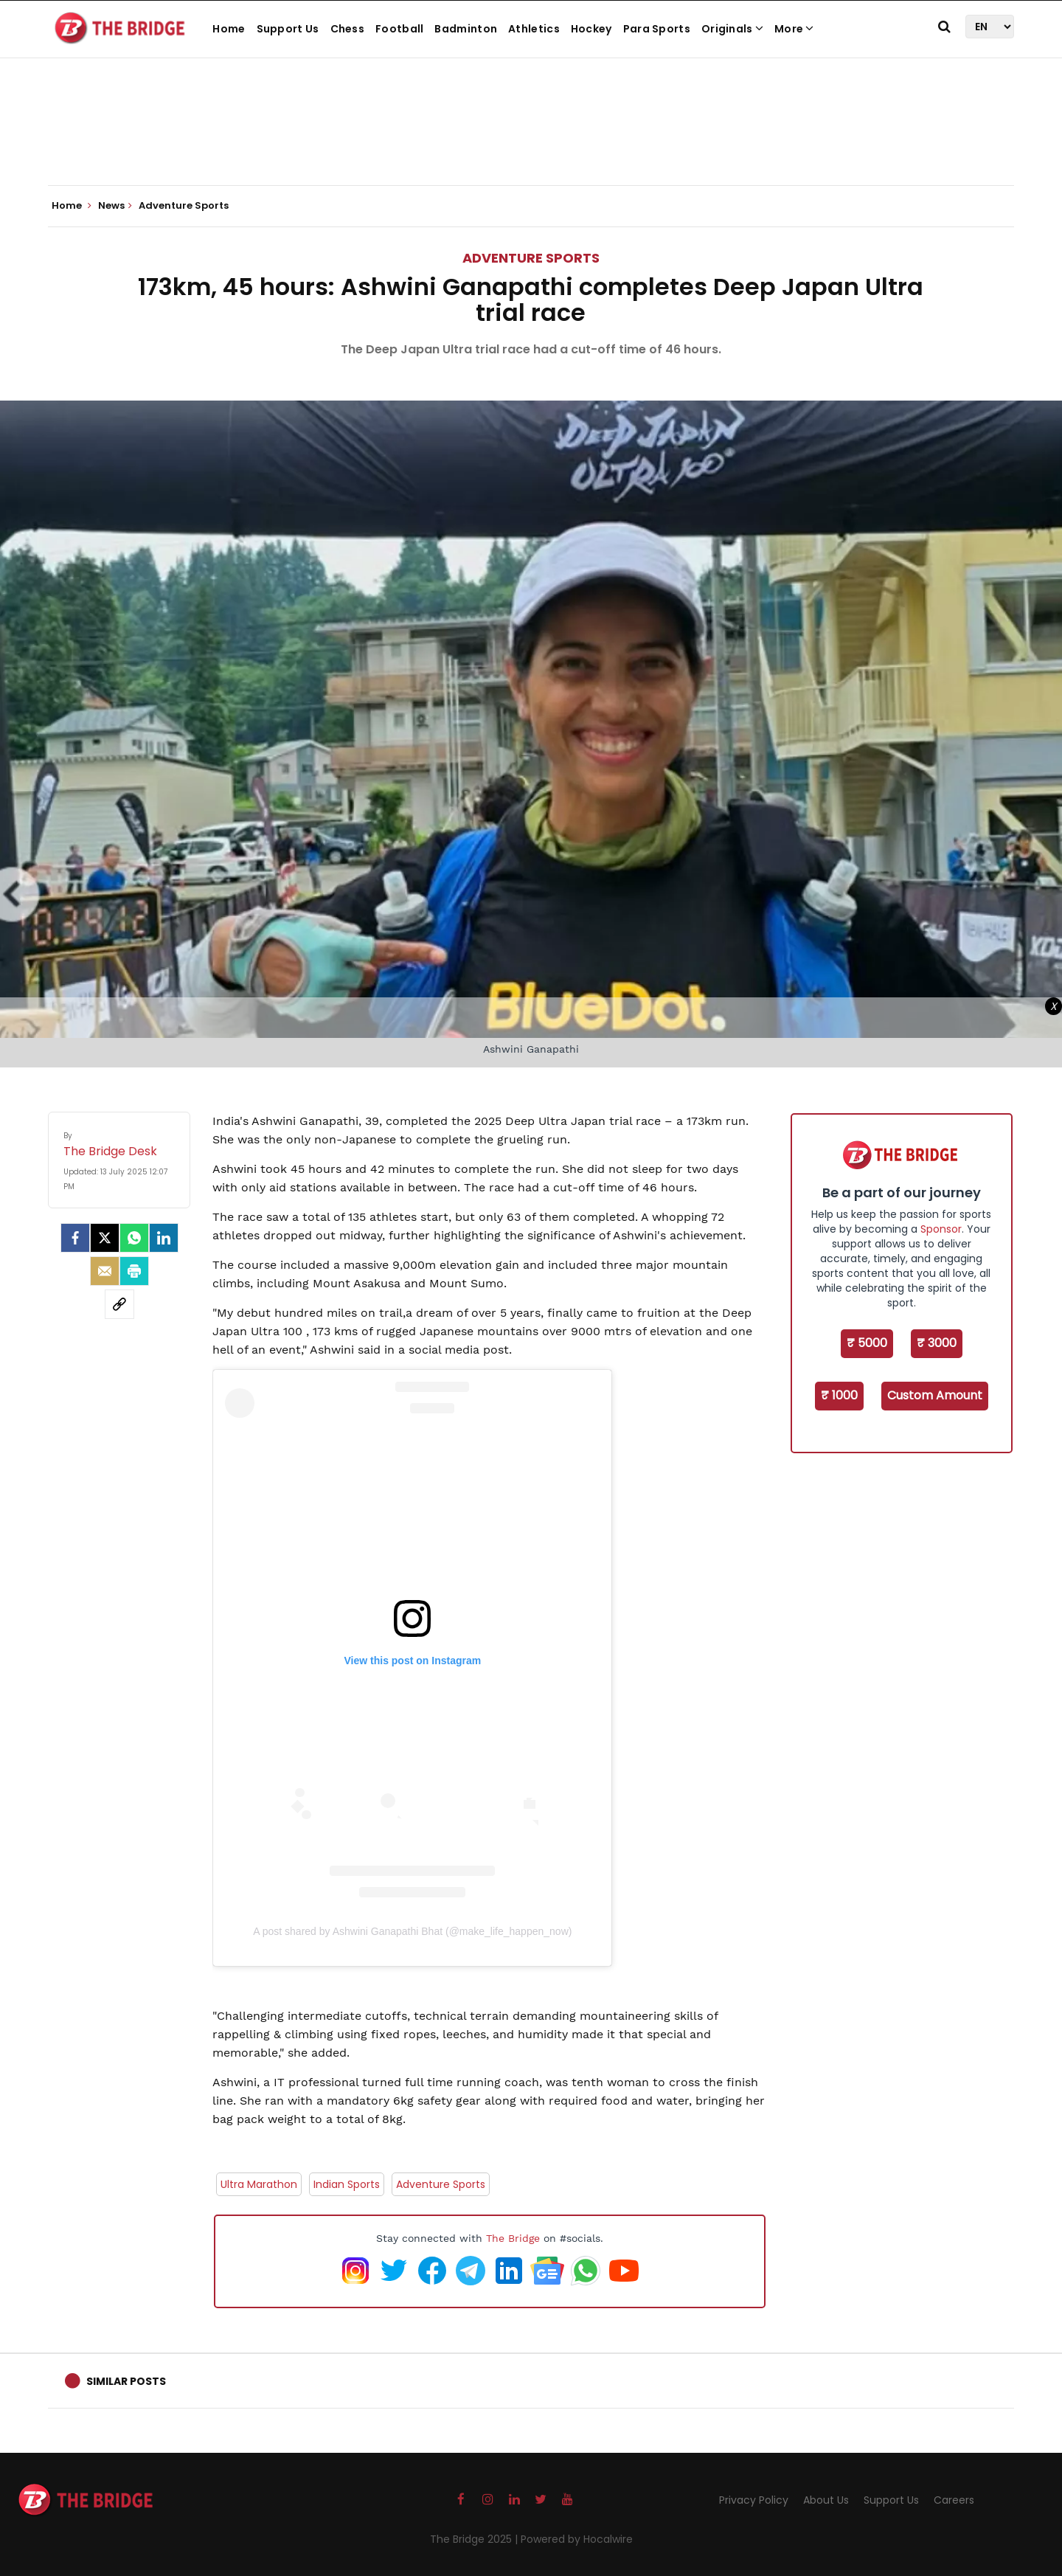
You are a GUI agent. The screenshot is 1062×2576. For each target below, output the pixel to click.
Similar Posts (126, 2381)
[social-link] (119, 1304)
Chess (347, 28)
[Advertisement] (531, 140)
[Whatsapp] (134, 1238)
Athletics (534, 28)
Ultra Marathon (259, 2184)
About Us (826, 2500)
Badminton (465, 28)
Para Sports (656, 28)
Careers (954, 2500)
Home (228, 28)
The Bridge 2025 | (475, 2539)
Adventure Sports (531, 258)
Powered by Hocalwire (577, 2539)
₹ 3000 (937, 1342)
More (794, 28)
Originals (732, 28)
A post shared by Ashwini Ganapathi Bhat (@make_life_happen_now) (412, 1931)
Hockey (591, 28)
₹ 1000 (839, 1395)
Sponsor (941, 1229)
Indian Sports (346, 2184)
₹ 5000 (867, 1342)
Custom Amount (934, 1395)
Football (399, 28)
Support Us (288, 28)
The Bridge (513, 2238)
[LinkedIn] (163, 1238)
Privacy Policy (753, 2500)
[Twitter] (104, 1238)
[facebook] (75, 1238)
